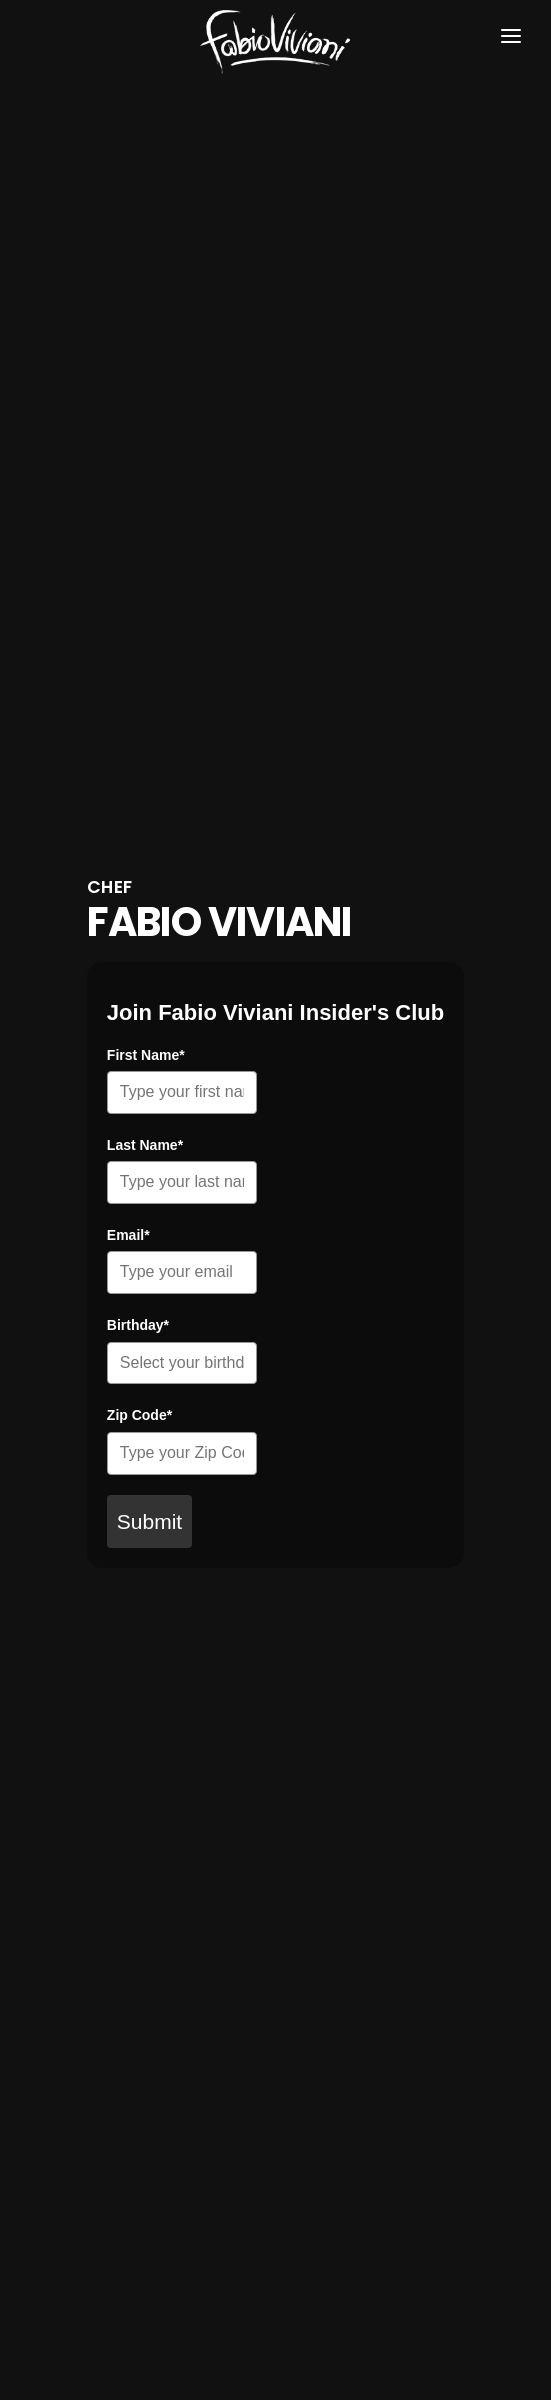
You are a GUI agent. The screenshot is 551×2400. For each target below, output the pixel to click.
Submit (149, 1521)
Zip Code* (139, 1415)
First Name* (146, 1055)
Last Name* (145, 1145)
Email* (128, 1235)
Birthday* (138, 1325)
